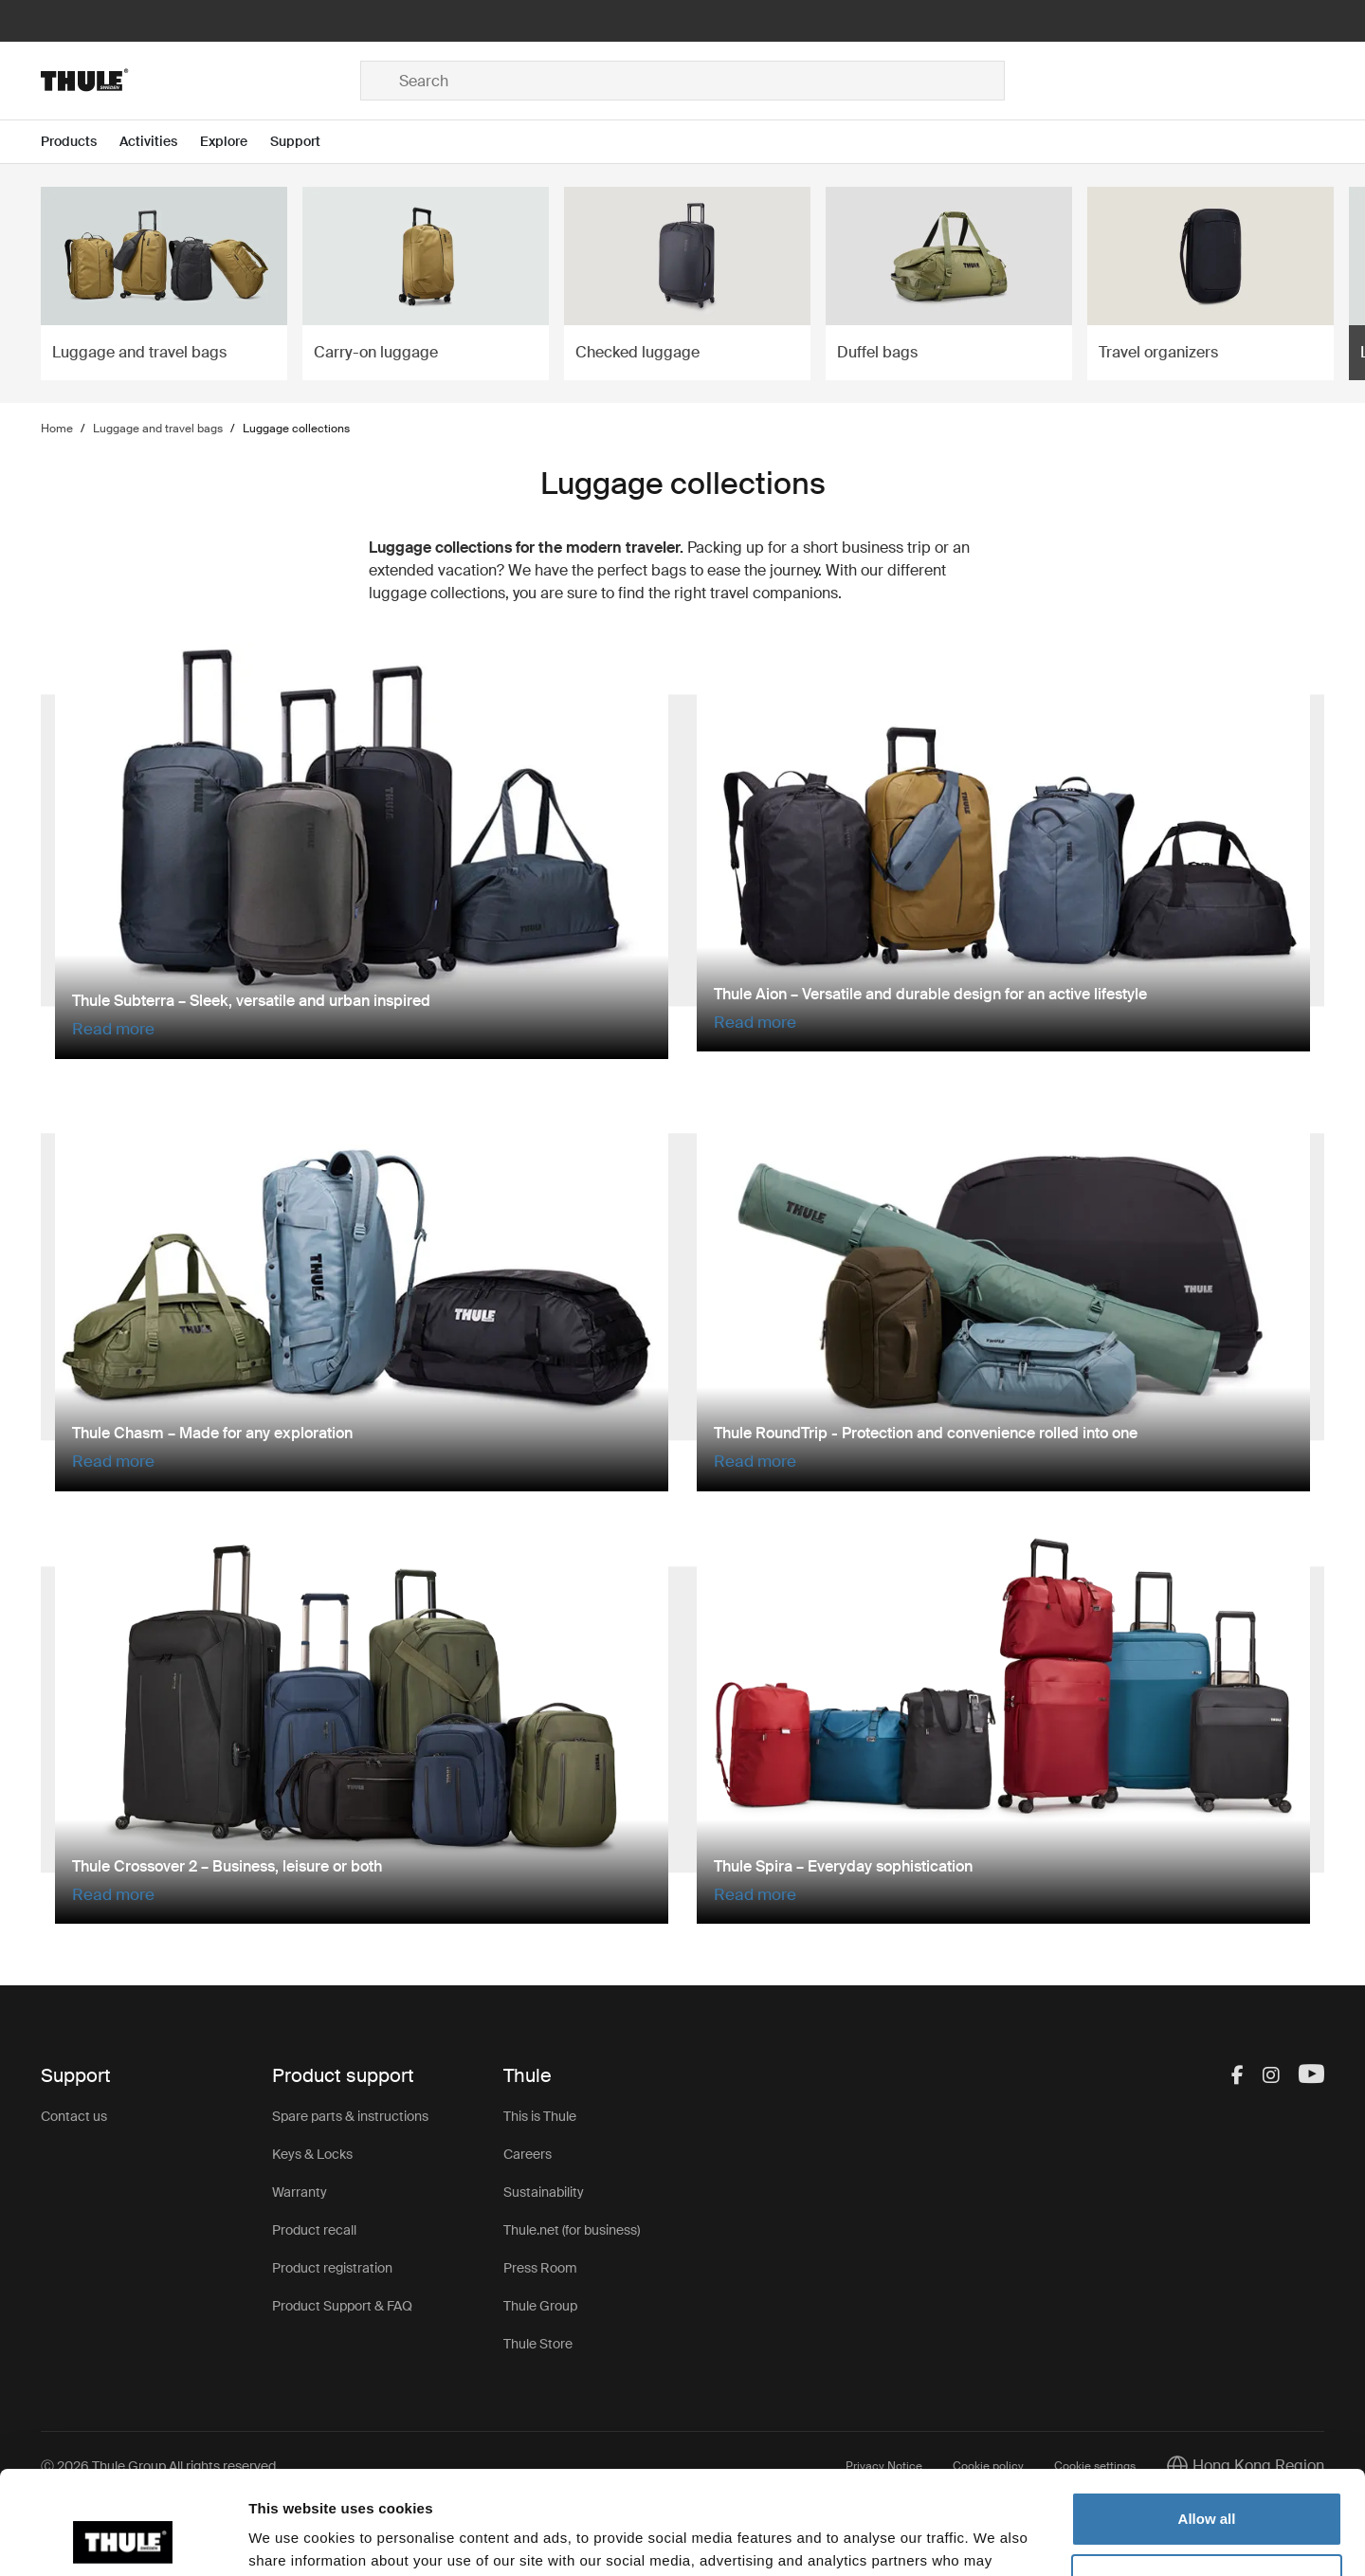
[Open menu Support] (306, 141)
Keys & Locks (312, 2154)
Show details (292, 2538)
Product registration (332, 2267)
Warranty (299, 2192)
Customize (1207, 2484)
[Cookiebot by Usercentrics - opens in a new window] (123, 2539)
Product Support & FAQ (342, 2305)
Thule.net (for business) (571, 2229)
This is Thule (539, 2116)
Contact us (74, 2116)
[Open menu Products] (80, 141)
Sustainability (543, 2192)
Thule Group (540, 2305)
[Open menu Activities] (159, 141)
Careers (527, 2154)
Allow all (1207, 2422)
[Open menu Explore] (235, 141)
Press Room (540, 2267)
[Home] (200, 80)
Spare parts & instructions (350, 2116)
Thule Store (538, 2343)
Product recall (314, 2229)
